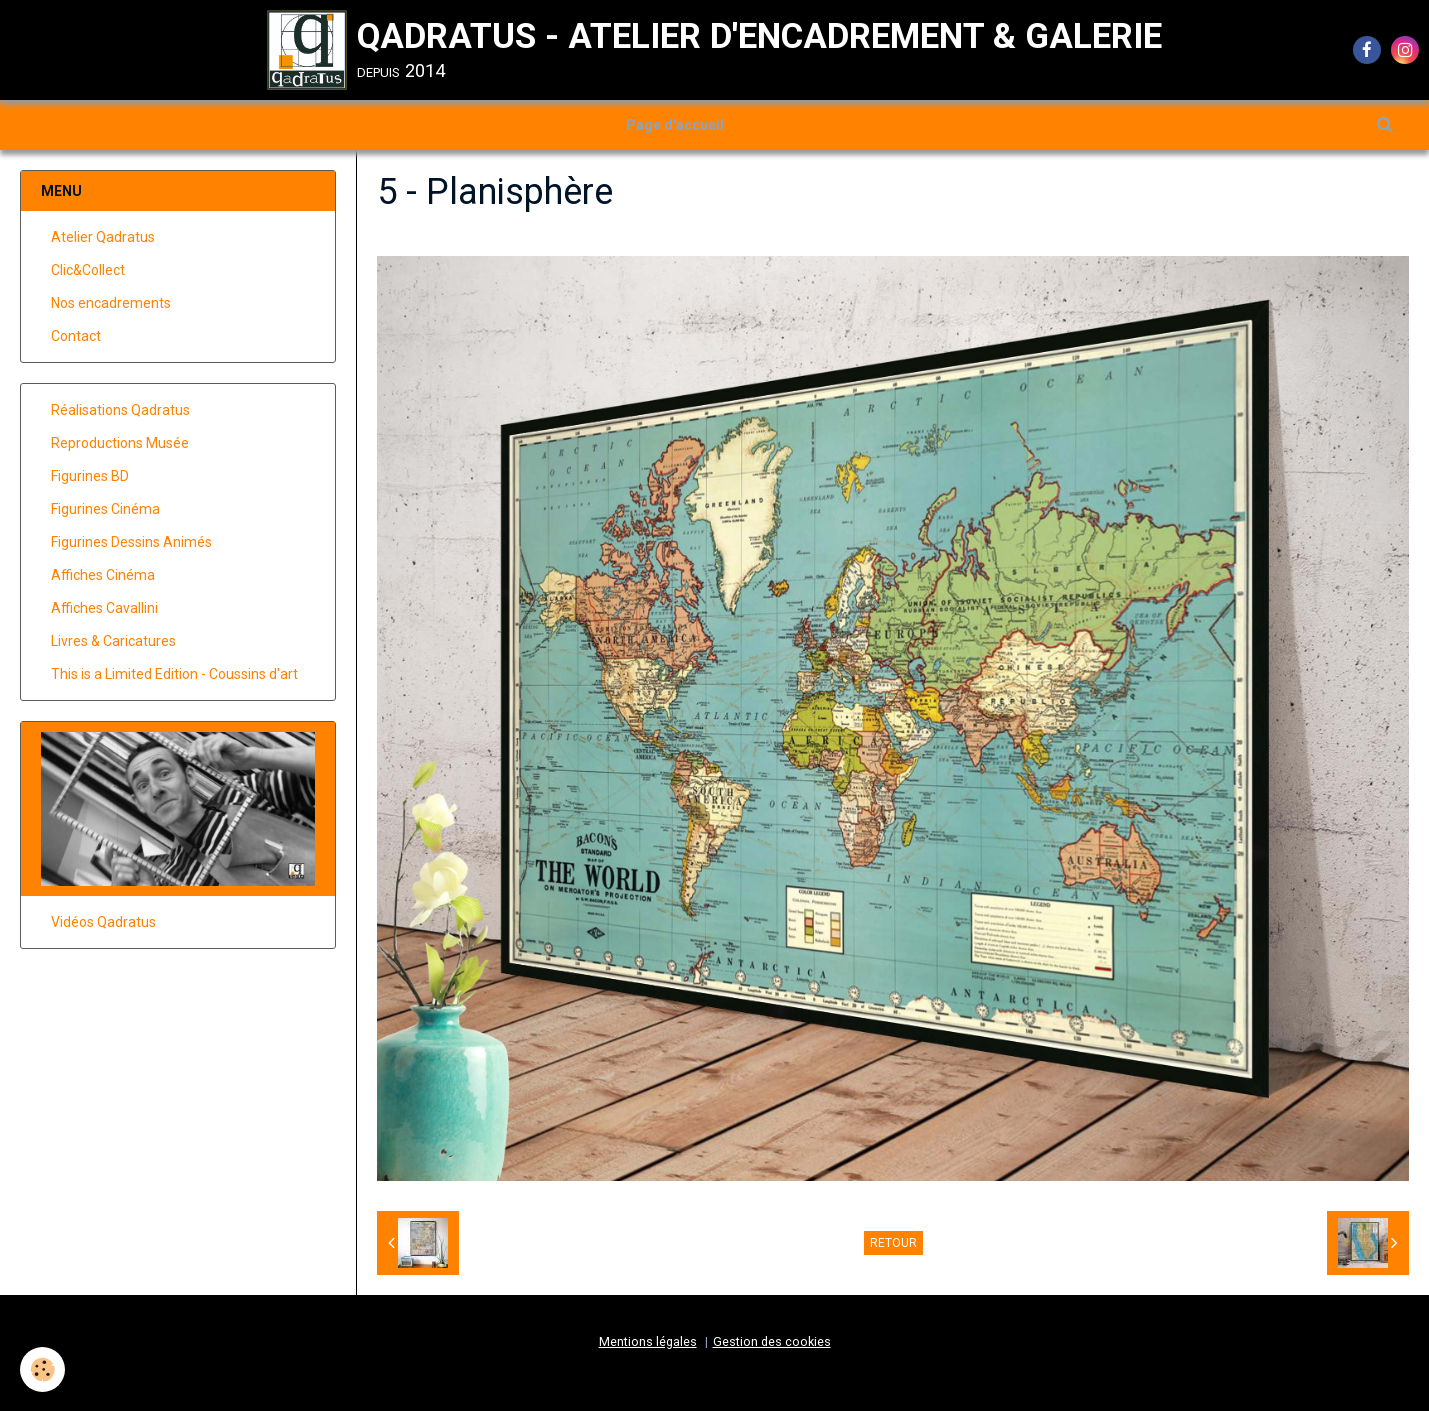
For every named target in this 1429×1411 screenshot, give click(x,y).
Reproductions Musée (120, 443)
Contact (76, 336)
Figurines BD (90, 476)
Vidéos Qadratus (103, 922)
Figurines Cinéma (105, 509)
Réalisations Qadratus (120, 410)
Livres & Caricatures (113, 641)
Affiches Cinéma (103, 575)
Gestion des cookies (772, 1341)
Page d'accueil (675, 125)
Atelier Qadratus (103, 237)
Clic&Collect (88, 270)
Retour (893, 1243)
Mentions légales (648, 1341)
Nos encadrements (111, 303)
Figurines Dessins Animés (131, 542)
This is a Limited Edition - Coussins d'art (174, 674)
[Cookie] (42, 1369)
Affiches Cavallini (104, 608)
